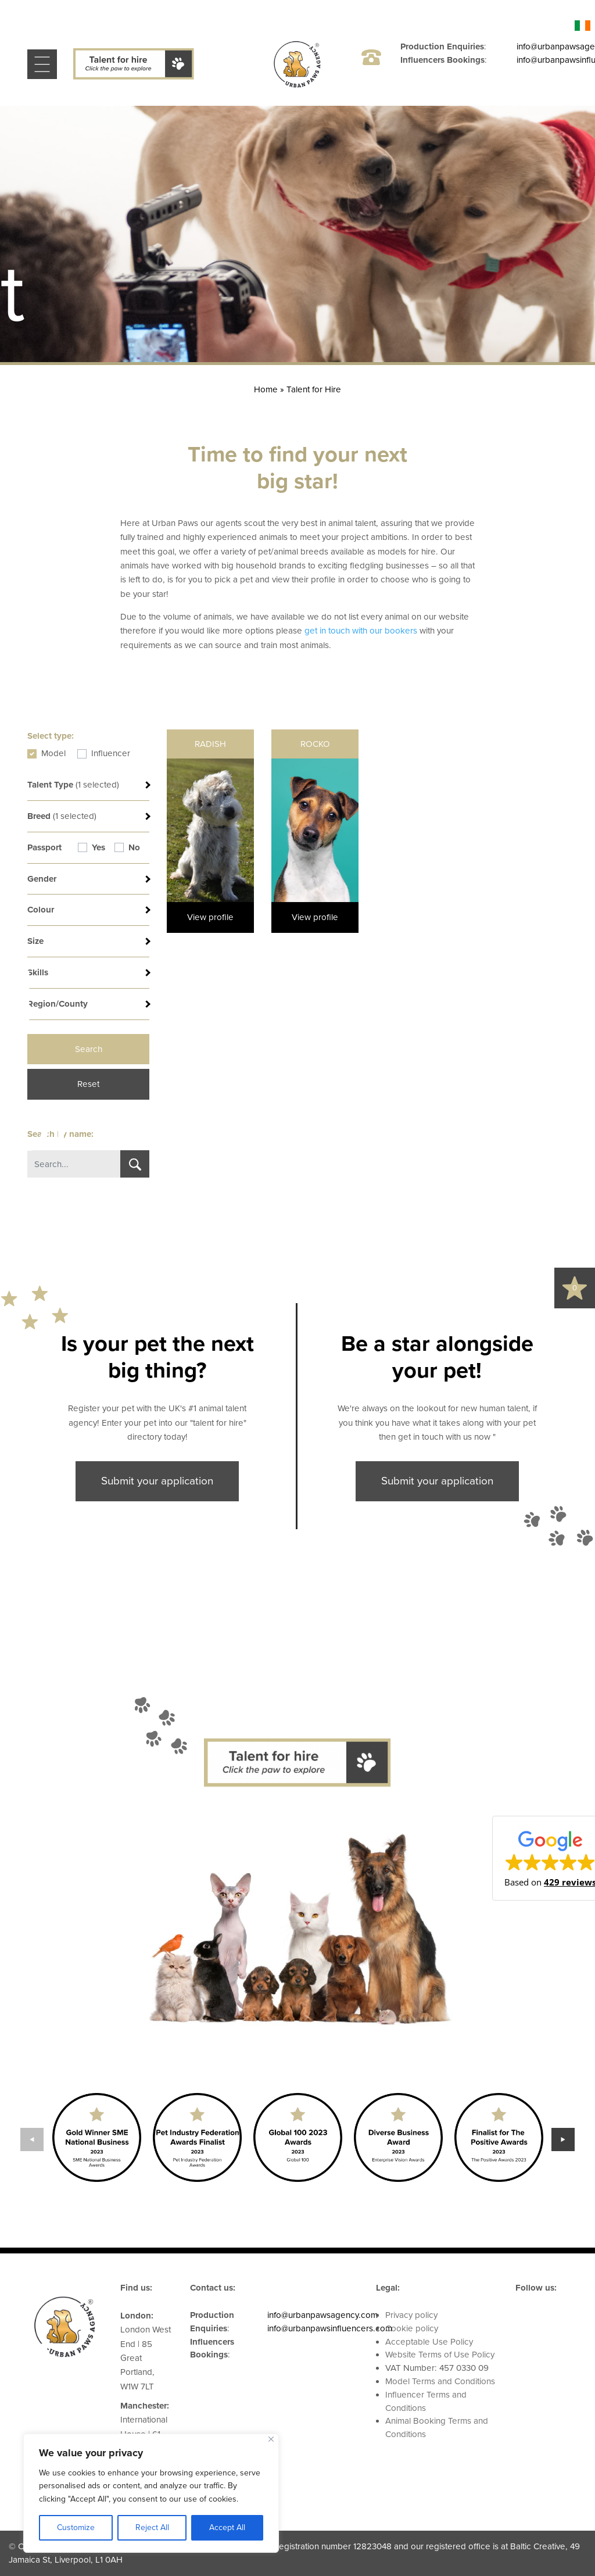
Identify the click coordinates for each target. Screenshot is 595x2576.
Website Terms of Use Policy (439, 2354)
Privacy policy (411, 2315)
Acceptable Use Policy (429, 2342)
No (134, 847)
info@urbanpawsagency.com (322, 2315)
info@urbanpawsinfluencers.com (329, 2328)
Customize (76, 2527)
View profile (210, 917)
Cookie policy (411, 2328)
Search (88, 1049)
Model (53, 753)
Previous (32, 2139)
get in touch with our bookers (360, 630)
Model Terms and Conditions (440, 2381)
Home (266, 389)
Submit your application (157, 1481)
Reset (88, 1084)
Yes (98, 847)
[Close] (271, 2439)
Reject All (152, 2527)
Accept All (227, 2527)
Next (563, 2139)
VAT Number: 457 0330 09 (437, 2368)
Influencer (110, 753)
